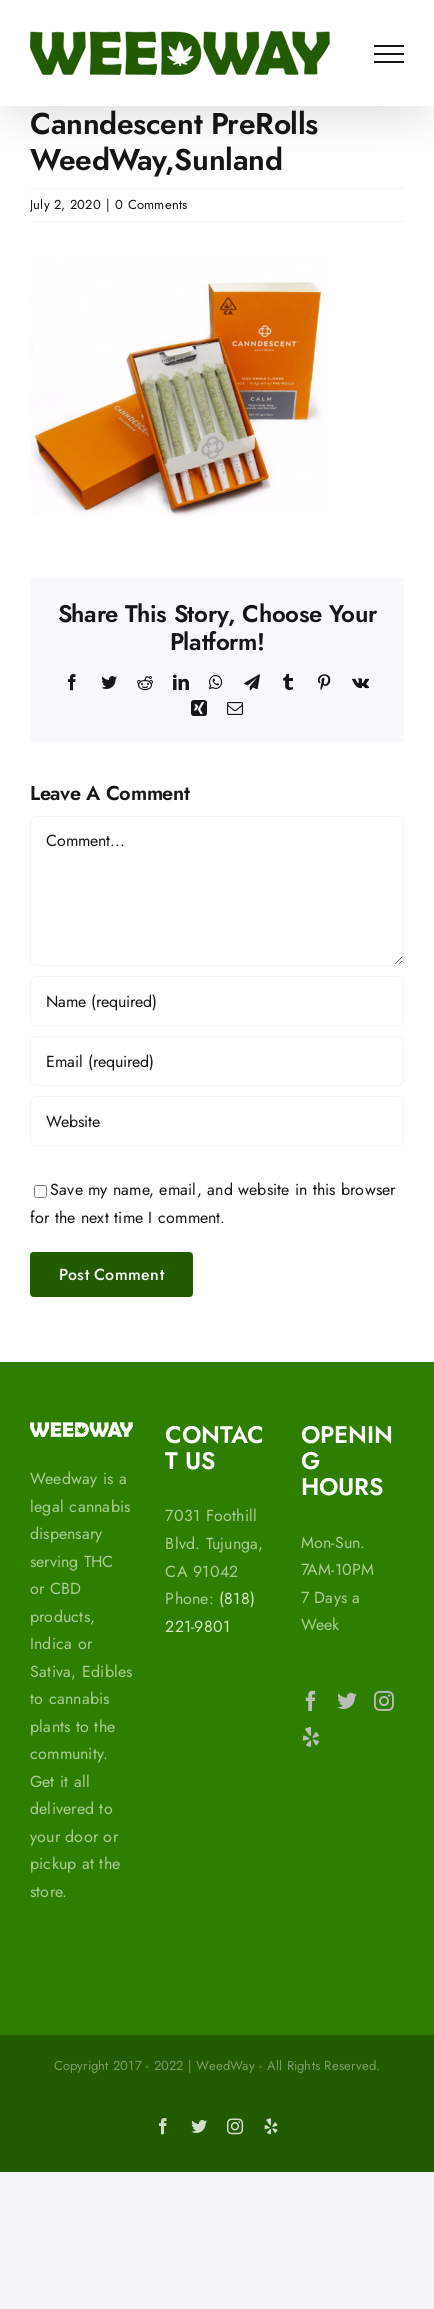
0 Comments (151, 204)
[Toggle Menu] (389, 54)
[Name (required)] (217, 1001)
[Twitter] (347, 1701)
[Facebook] (311, 1701)
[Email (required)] (217, 1061)
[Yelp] (311, 1737)
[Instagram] (384, 1701)
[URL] (217, 1121)
